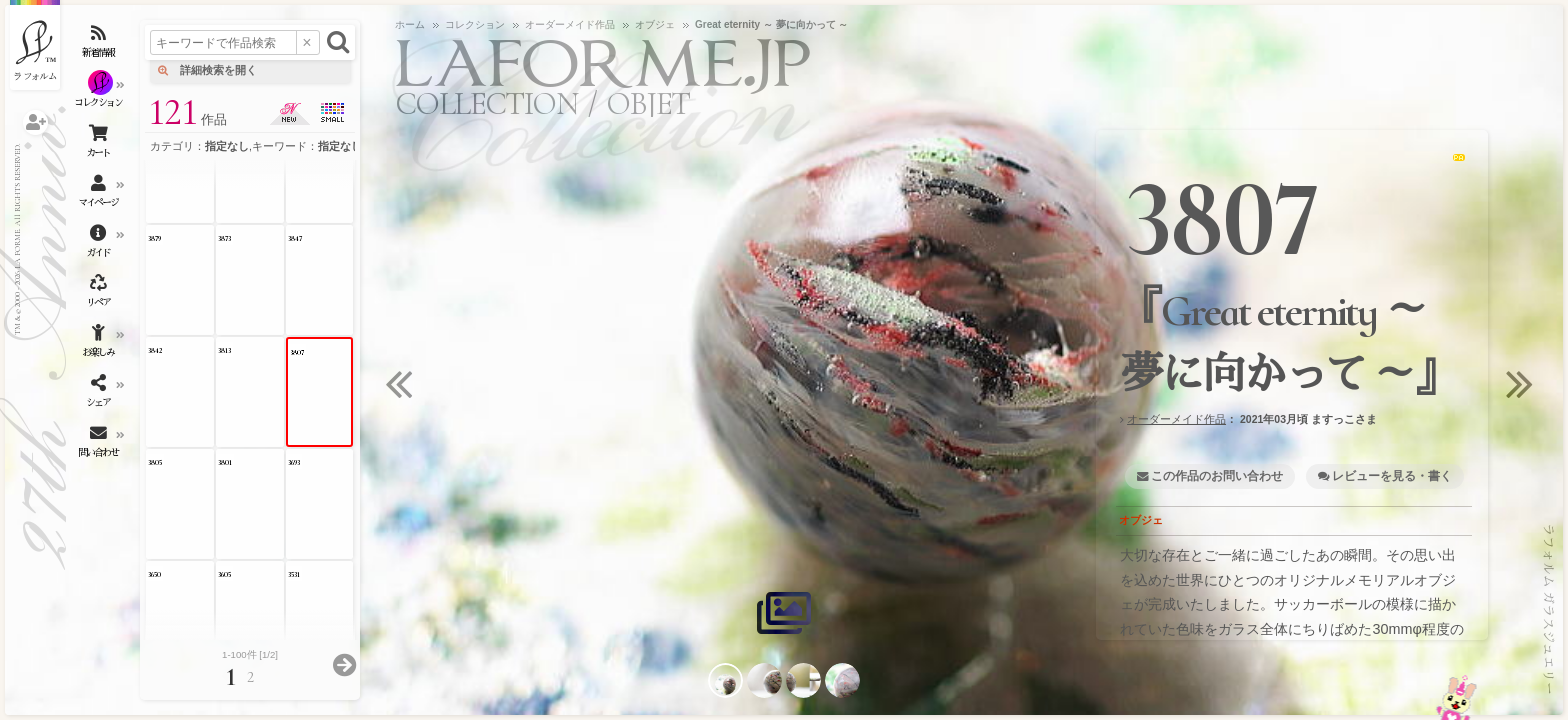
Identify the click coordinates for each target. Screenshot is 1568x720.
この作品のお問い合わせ (1217, 476)
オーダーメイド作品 (1176, 419)
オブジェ (1141, 520)
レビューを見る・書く (1392, 476)
